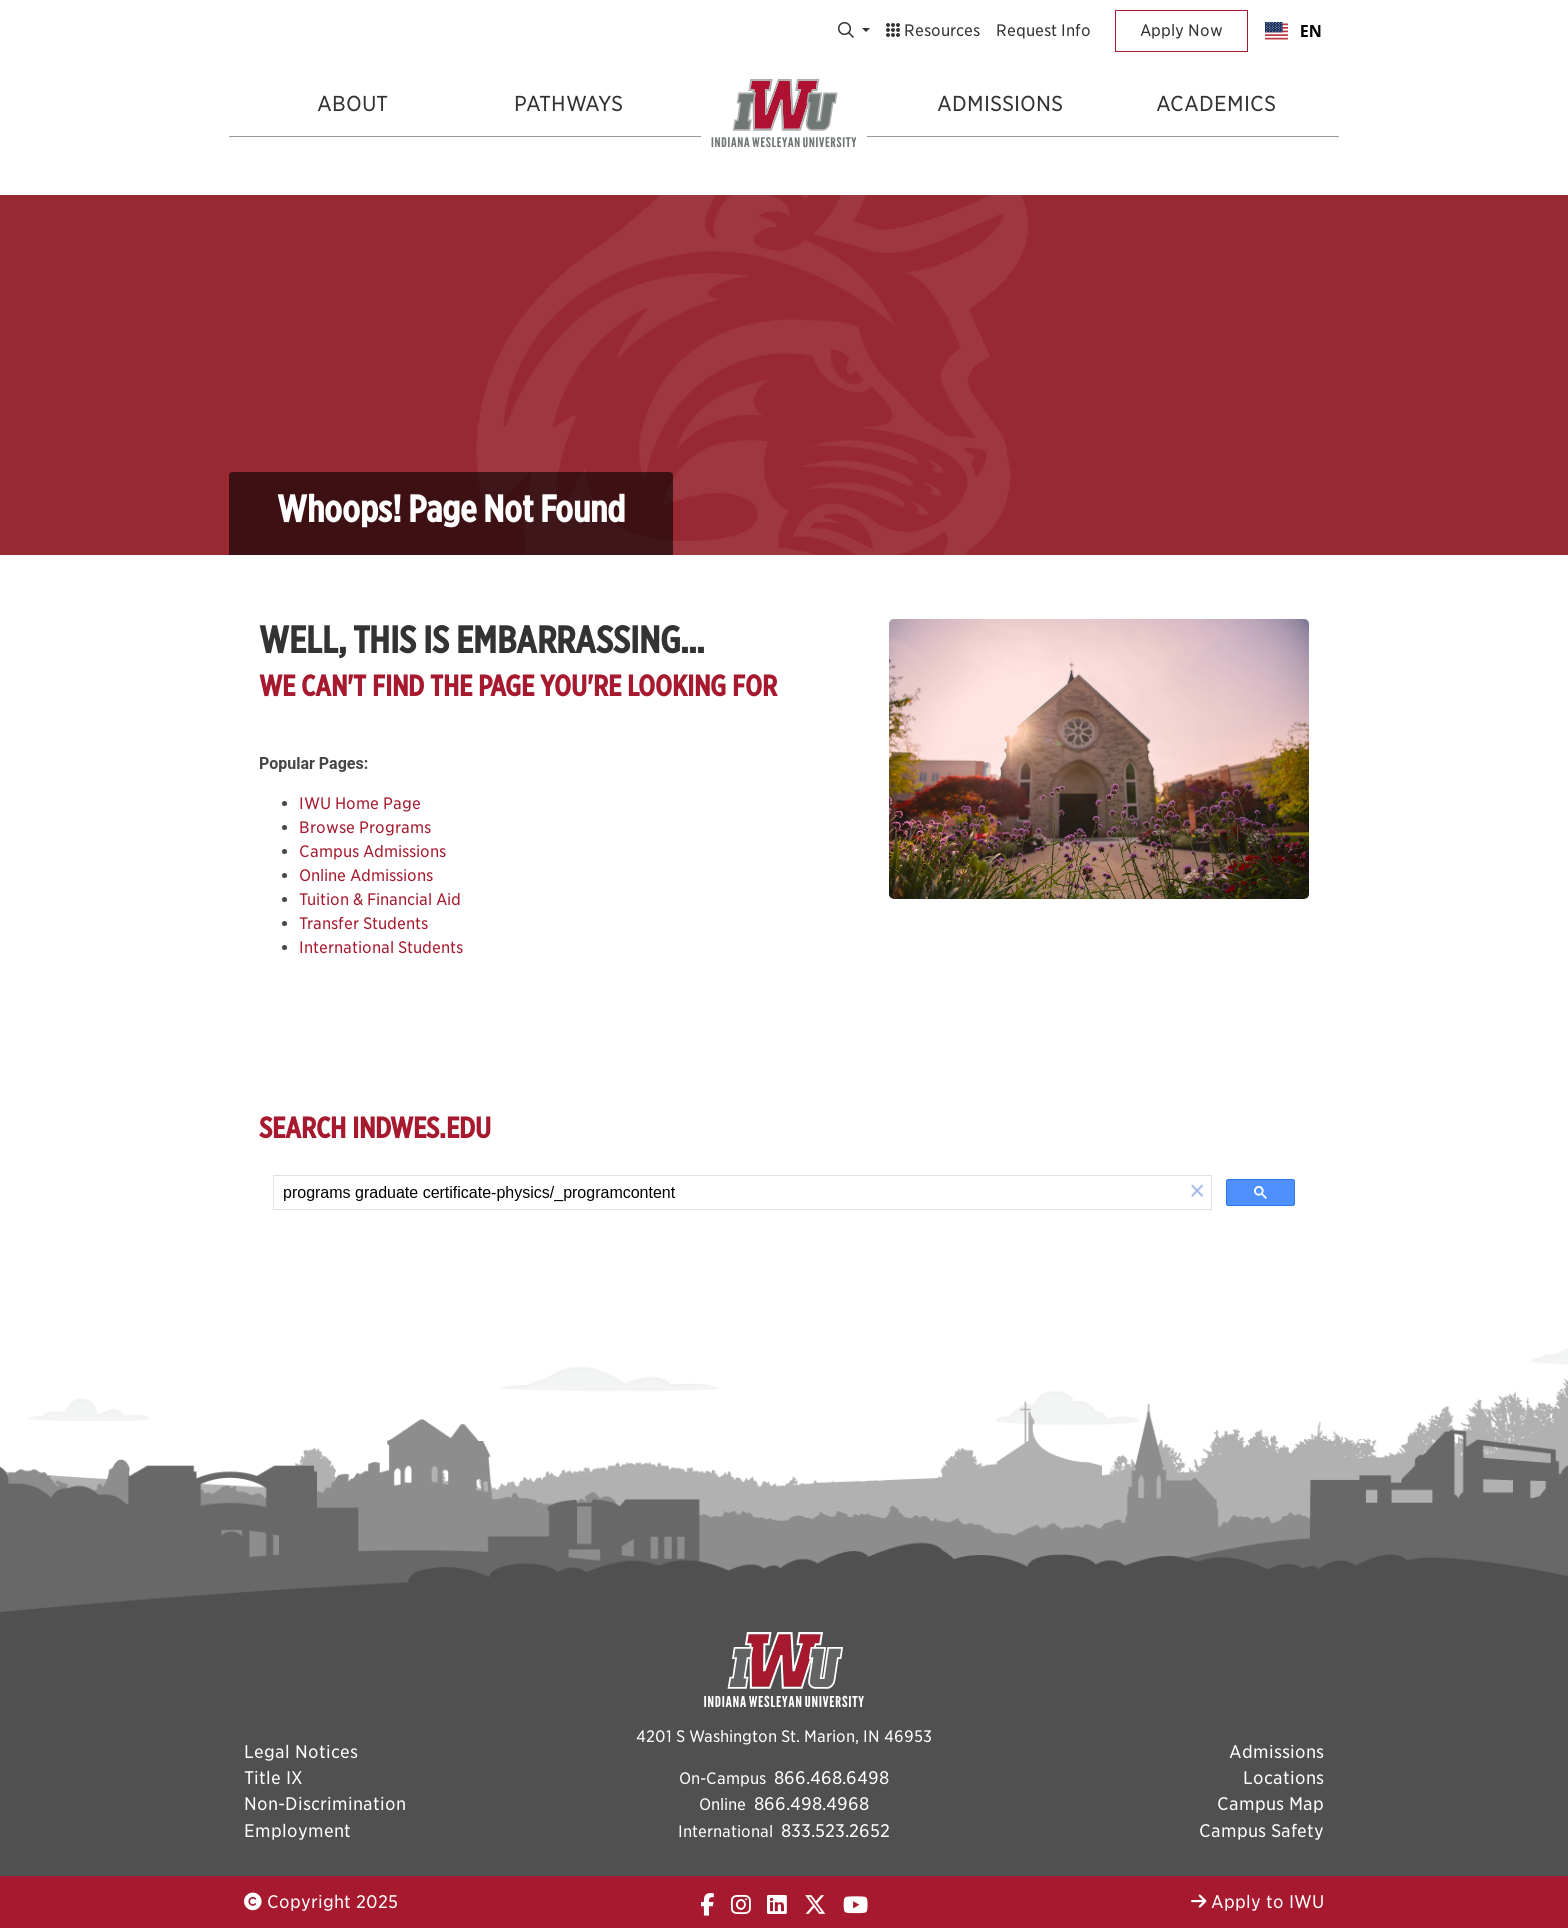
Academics (1216, 103)
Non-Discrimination (325, 1803)
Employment (297, 1830)
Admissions (1000, 103)
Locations (1283, 1777)
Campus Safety (1261, 1830)
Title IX (273, 1777)
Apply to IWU (1257, 1901)
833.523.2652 (835, 1830)
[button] (1197, 1192)
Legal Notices (301, 1751)
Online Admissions (366, 875)
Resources (933, 30)
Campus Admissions (372, 851)
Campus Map (1270, 1803)
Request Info (1043, 30)
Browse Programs (365, 827)
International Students (381, 947)
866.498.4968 (811, 1803)
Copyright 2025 (321, 1901)
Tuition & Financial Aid (380, 899)
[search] (728, 1193)
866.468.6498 (831, 1777)
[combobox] (1293, 31)
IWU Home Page (360, 803)
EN (1293, 31)
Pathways (568, 103)
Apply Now (1181, 30)
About (352, 103)
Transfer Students (363, 923)
